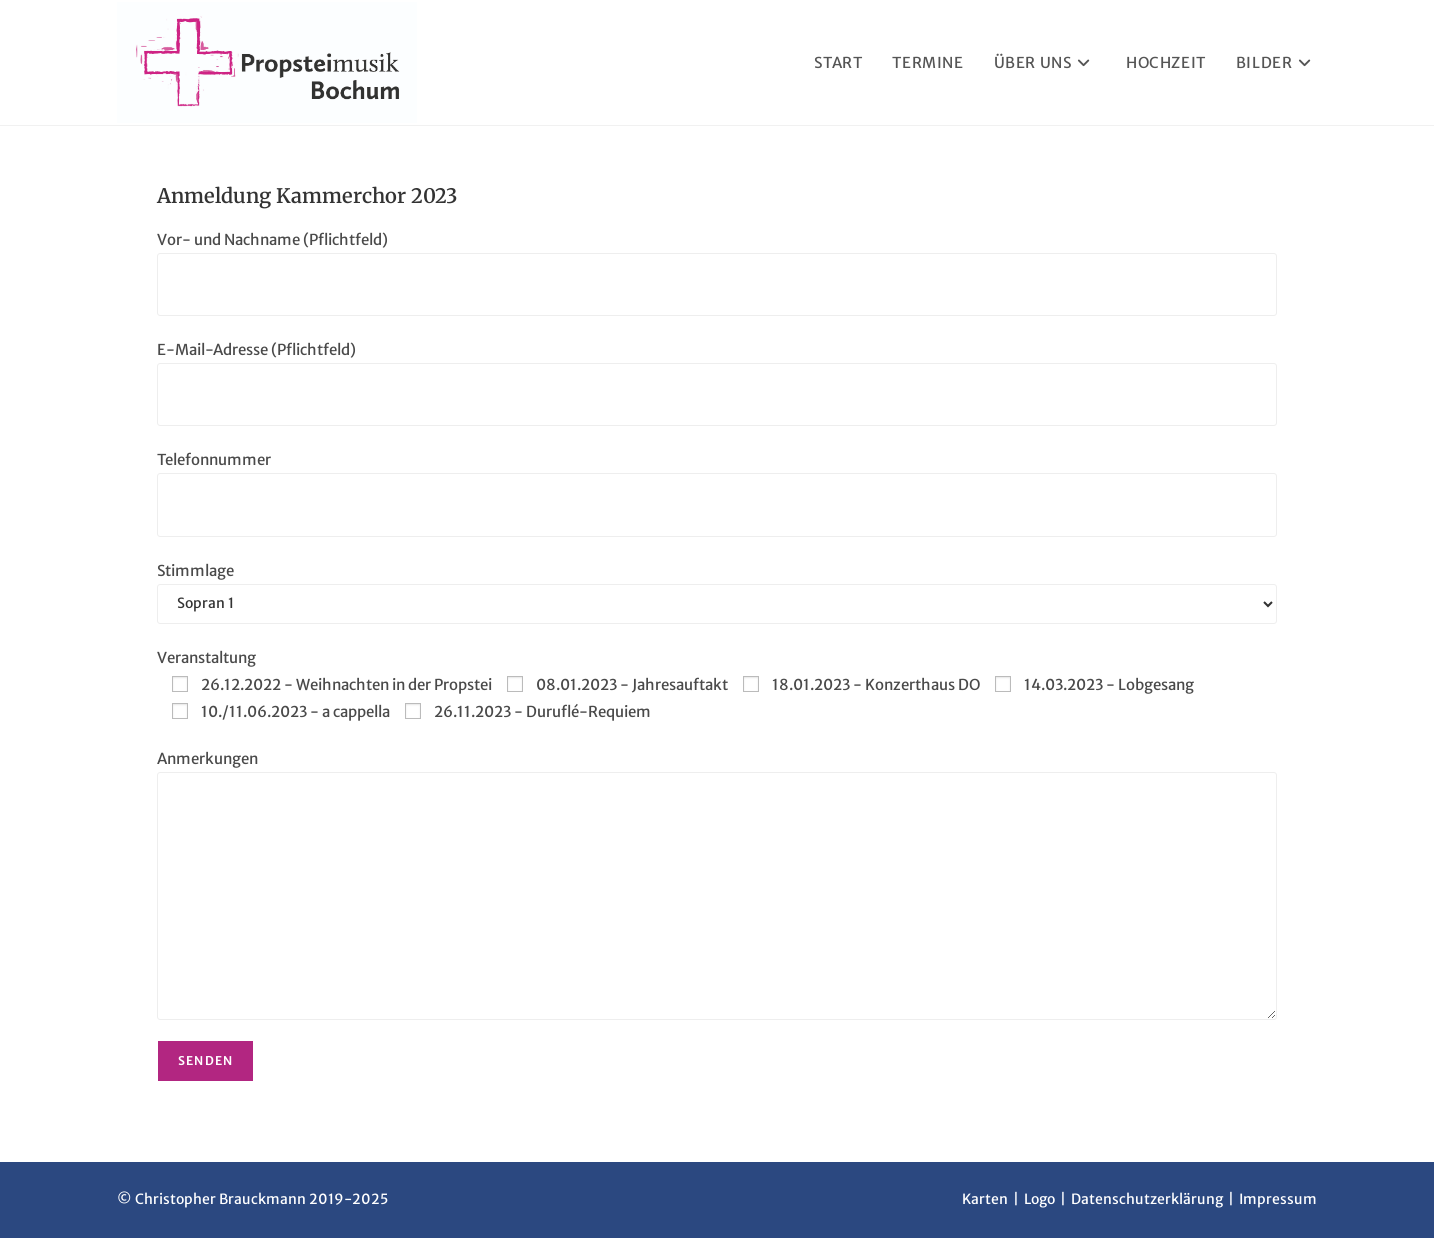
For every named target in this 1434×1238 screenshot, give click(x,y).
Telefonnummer (214, 459)
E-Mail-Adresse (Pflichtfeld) (256, 349)
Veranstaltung (206, 657)
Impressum (1278, 1199)
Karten (985, 1199)
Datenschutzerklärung (1147, 1199)
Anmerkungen (207, 758)
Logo (1039, 1199)
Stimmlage (195, 570)
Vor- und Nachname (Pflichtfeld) (272, 239)
